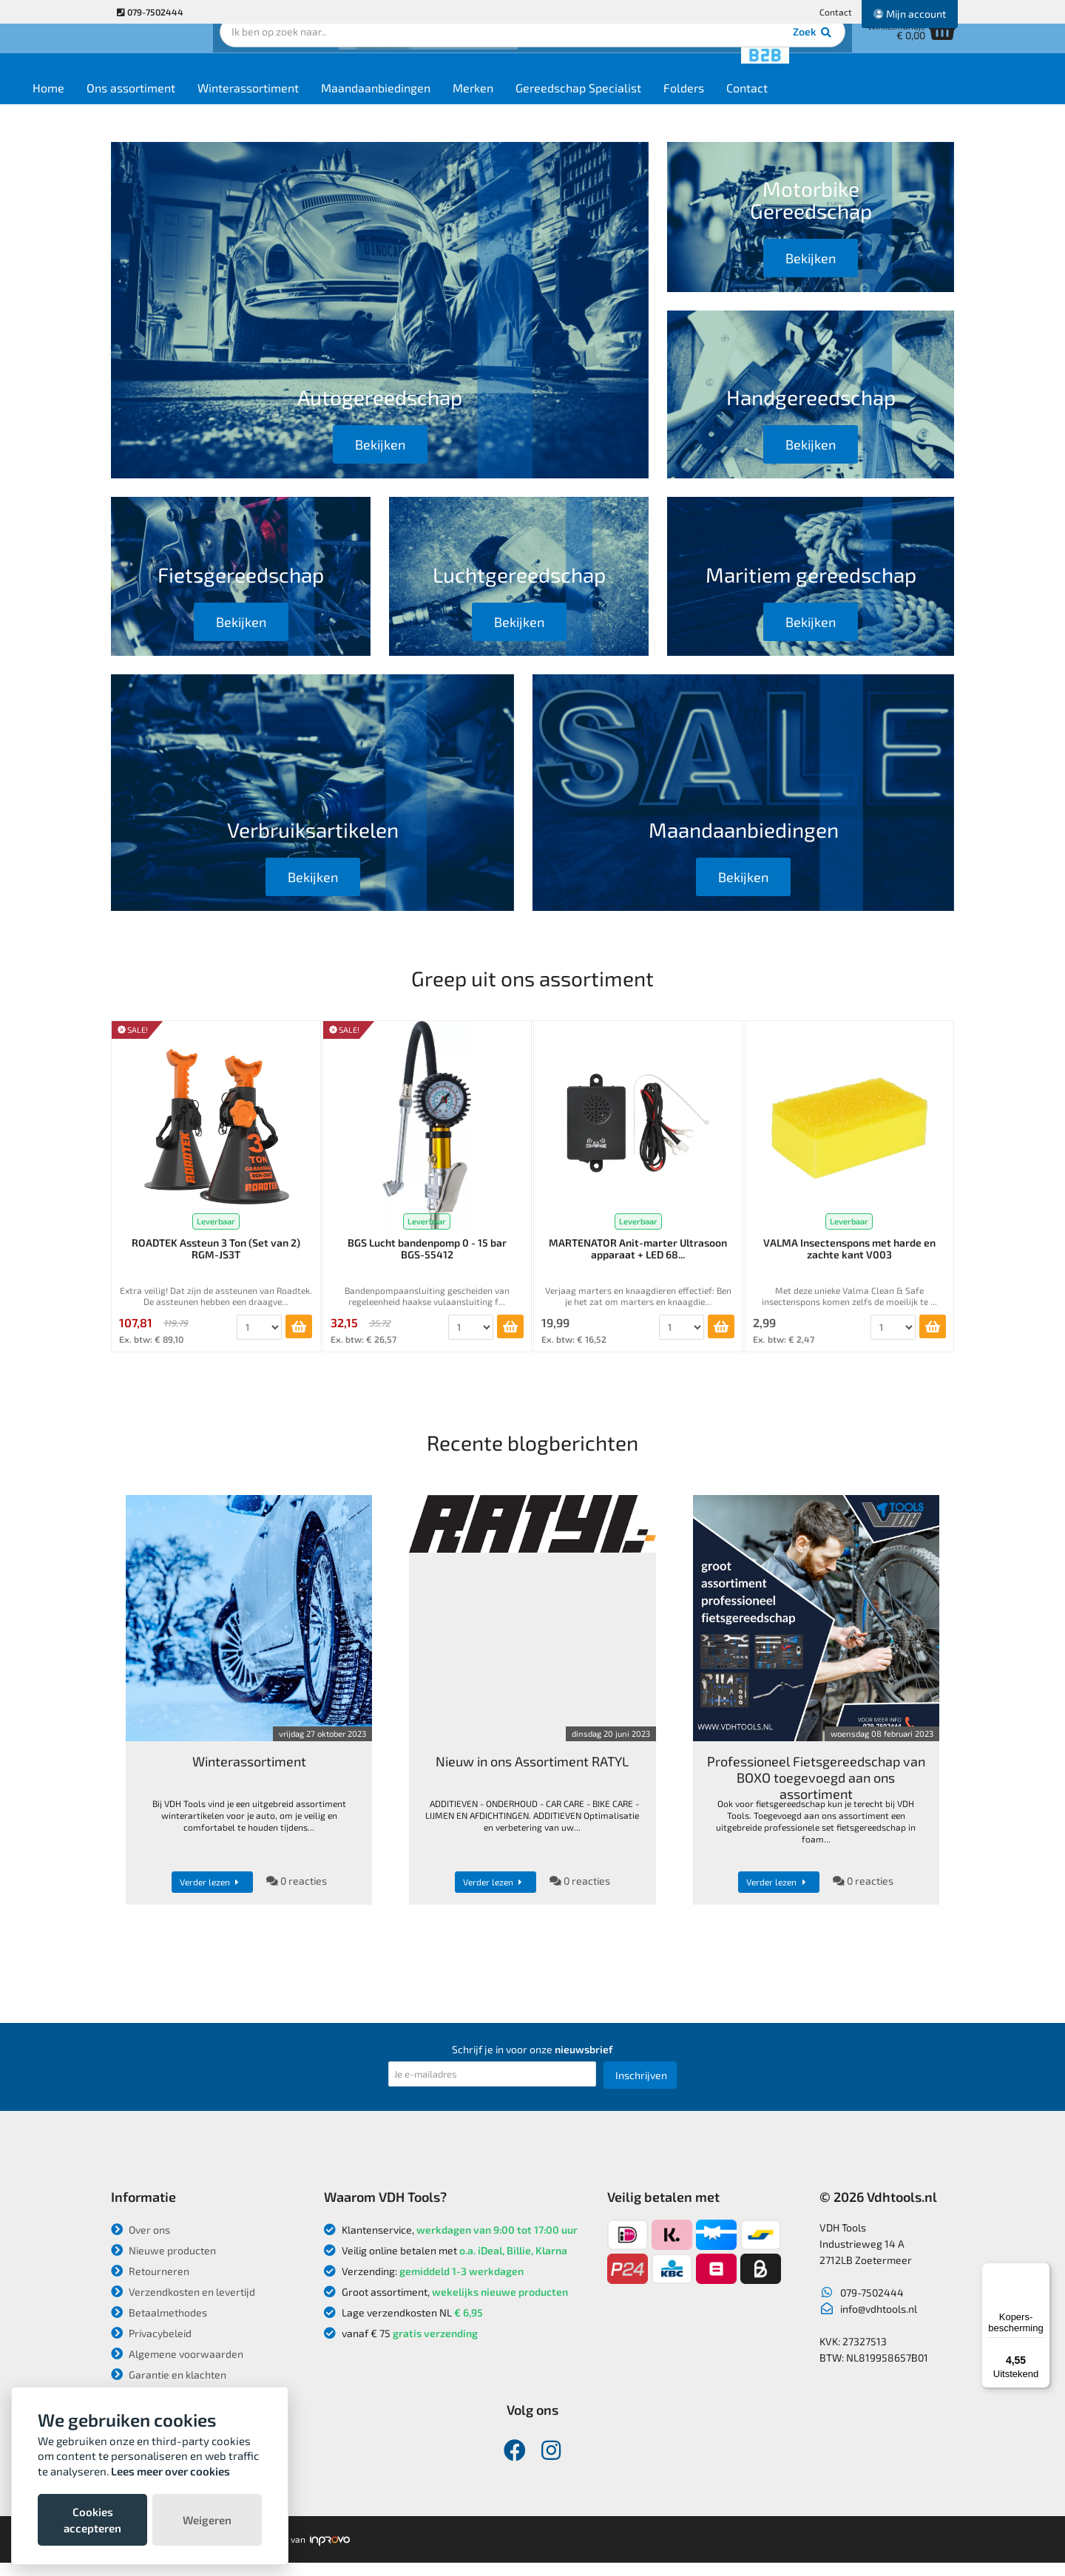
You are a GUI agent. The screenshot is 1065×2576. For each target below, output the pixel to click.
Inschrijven (641, 2088)
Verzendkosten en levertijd (183, 2305)
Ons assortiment (220, 105)
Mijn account (909, 13)
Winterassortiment (337, 105)
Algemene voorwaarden (177, 2367)
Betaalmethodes (159, 2325)
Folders (773, 105)
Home (138, 105)
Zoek (633, 55)
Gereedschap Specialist (668, 105)
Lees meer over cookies (170, 2471)
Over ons (140, 2243)
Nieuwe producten (163, 2263)
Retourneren (150, 2284)
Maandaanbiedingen (465, 105)
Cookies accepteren (92, 2520)
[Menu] (1041, 2271)
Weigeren (207, 2519)
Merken (562, 105)
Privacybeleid (151, 2346)
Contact (835, 12)
